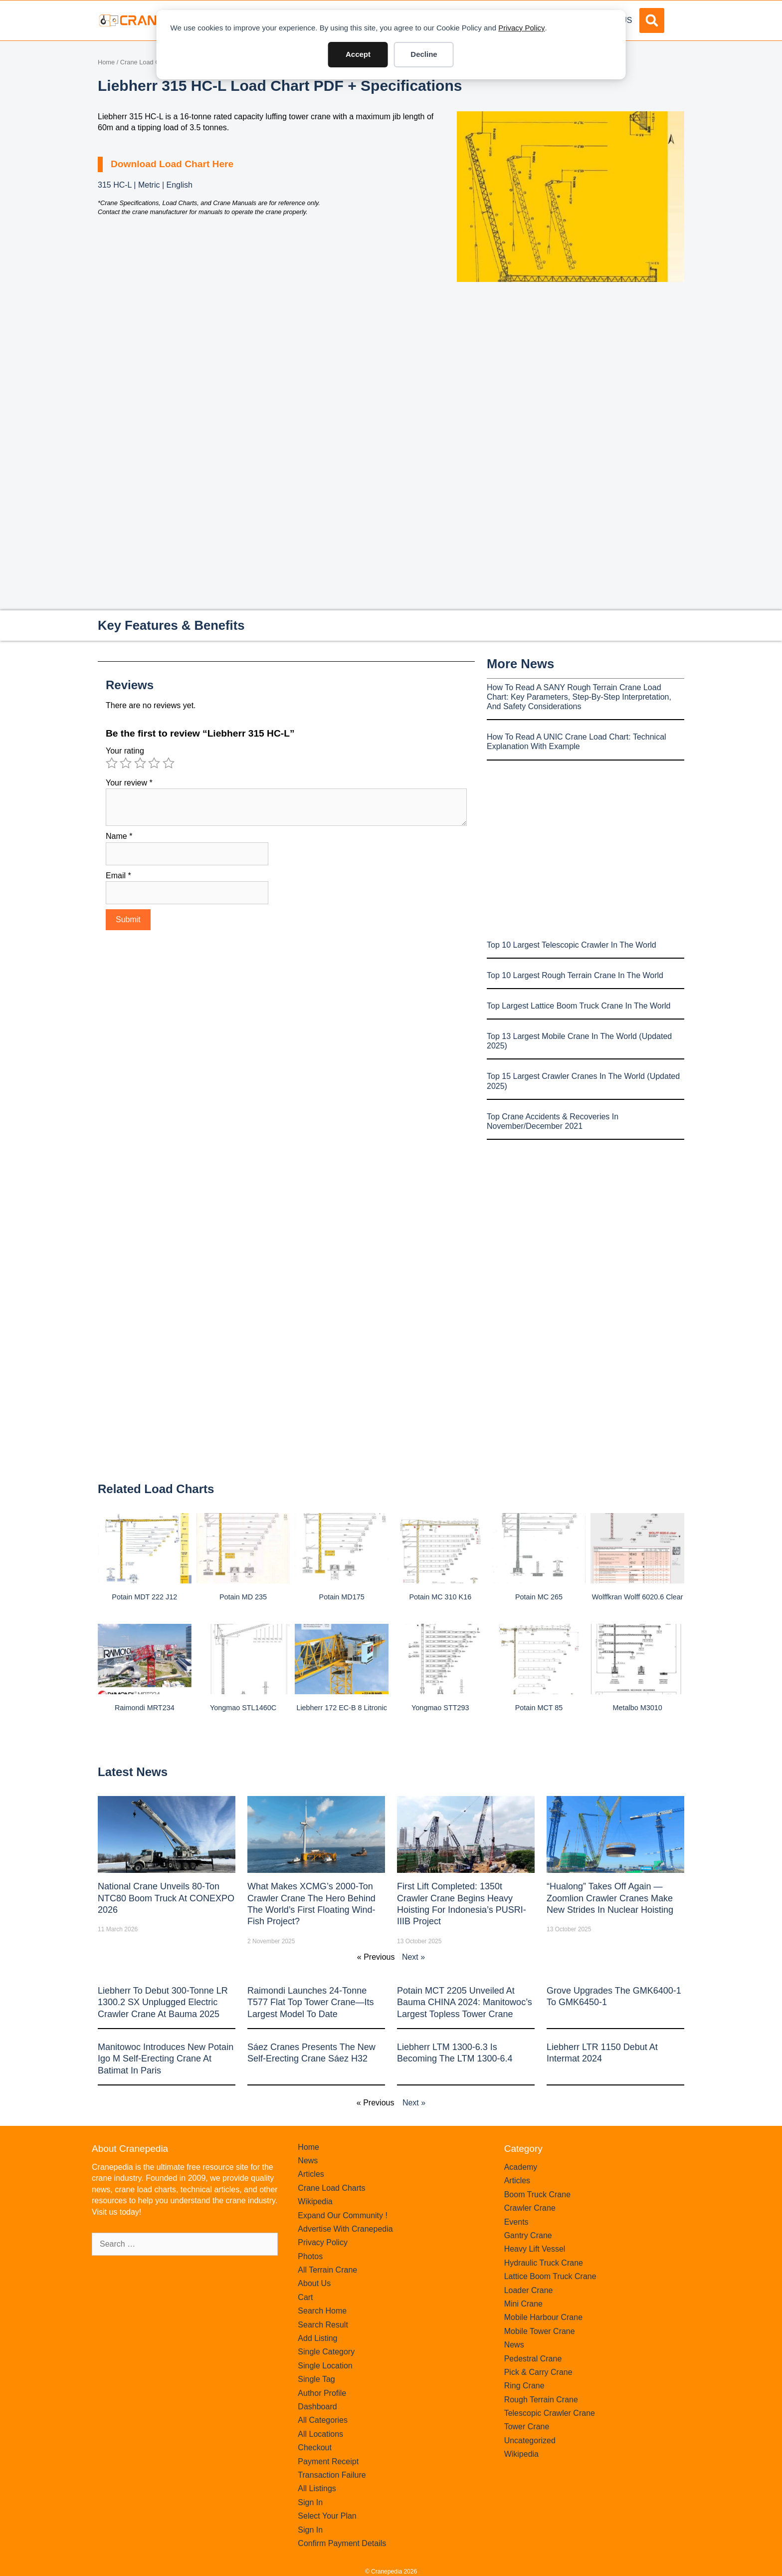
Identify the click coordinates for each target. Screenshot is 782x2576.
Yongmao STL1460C (243, 1708)
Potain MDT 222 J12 (144, 1597)
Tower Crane (527, 2426)
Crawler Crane (530, 2208)
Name (119, 836)
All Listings (317, 2488)
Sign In (310, 2502)
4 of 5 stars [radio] (154, 763)
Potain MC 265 (539, 1597)
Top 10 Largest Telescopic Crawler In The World (571, 945)
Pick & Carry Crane (538, 2372)
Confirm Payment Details (342, 2543)
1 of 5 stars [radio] (112, 763)
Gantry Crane (528, 2235)
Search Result (323, 2324)
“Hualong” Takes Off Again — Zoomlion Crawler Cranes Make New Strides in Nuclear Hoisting (610, 1898)
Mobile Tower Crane (539, 2331)
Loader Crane (528, 2290)
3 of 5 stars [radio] (140, 763)
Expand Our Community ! (343, 2215)
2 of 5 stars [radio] (126, 763)
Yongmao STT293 (440, 1708)
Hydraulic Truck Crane (543, 2263)
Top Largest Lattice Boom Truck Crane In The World (578, 1006)
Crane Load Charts (147, 62)
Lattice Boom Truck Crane (550, 2276)
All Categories (323, 2420)
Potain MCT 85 (539, 1708)
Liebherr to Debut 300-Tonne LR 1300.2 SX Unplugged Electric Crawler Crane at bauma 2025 (163, 2002)
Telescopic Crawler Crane (549, 2413)
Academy (521, 2167)
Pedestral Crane (533, 2358)
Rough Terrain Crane (541, 2399)
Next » (413, 1957)
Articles (311, 2174)
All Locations (320, 2434)
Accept (358, 54)
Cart (305, 2297)
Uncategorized (530, 2440)
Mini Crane (523, 2304)
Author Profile (322, 2393)
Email (118, 875)
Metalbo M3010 (637, 1708)
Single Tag (316, 2379)
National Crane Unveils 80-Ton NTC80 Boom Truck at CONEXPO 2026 (166, 1898)
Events (516, 2222)
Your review (129, 782)
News (308, 2160)
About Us (314, 2283)
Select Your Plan (327, 2516)
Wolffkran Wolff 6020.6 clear (637, 1597)
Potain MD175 (342, 1597)
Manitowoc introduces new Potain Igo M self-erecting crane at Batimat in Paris (165, 2058)
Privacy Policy (521, 27)
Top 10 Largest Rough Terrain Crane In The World (575, 975)
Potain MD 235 (243, 1597)
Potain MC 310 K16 (440, 1597)
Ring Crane (524, 2385)
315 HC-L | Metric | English (145, 185)
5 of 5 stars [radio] (169, 763)
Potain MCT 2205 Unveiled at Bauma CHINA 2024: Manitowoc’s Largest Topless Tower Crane (464, 2002)
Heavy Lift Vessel (535, 2249)
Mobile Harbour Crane (543, 2317)
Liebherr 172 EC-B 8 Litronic (341, 1708)
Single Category (326, 2351)
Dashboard (317, 2406)
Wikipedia (315, 2201)
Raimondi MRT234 (145, 1708)
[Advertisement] (570, 366)
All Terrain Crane (327, 2270)
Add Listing (317, 2338)
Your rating (125, 751)
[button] (651, 20)
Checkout (315, 2447)
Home (106, 62)
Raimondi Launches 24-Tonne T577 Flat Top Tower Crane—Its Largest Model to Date (310, 2002)
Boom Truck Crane (537, 2194)
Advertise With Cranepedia (345, 2229)
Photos (310, 2256)
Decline (423, 54)
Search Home (322, 2311)
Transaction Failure (332, 2475)
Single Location (325, 2365)
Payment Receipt (328, 2461)
